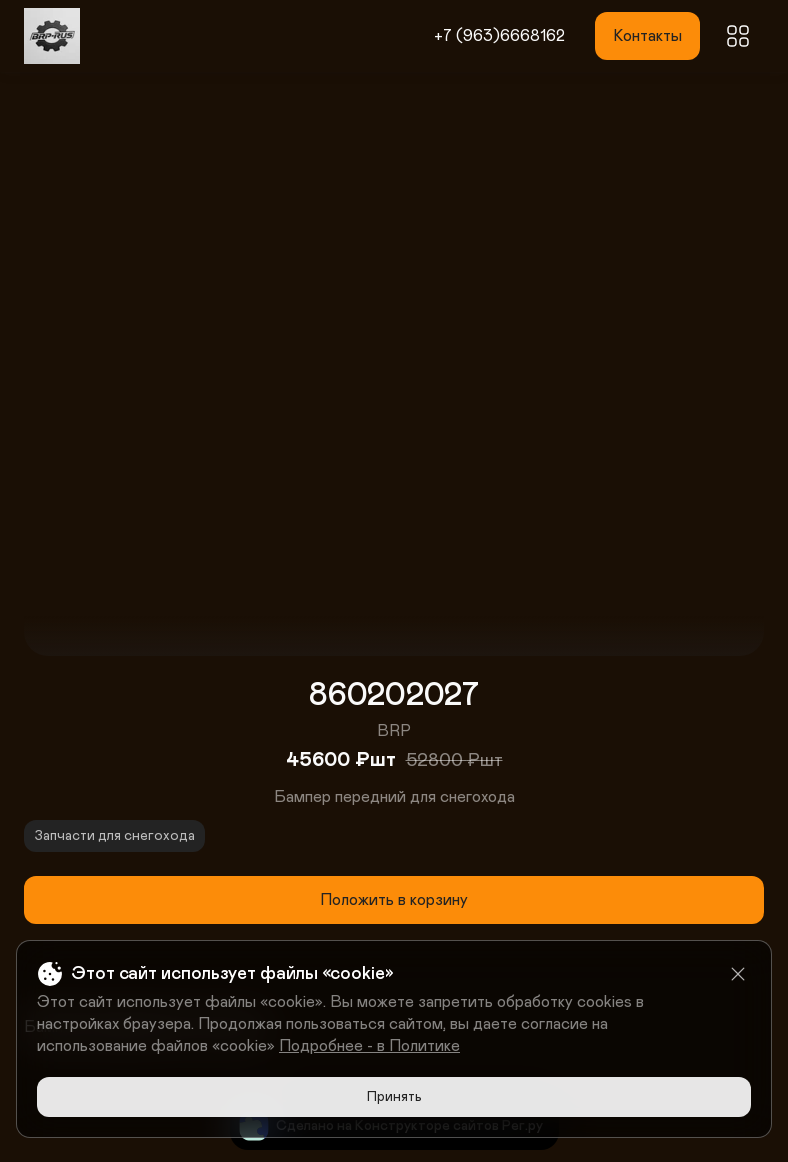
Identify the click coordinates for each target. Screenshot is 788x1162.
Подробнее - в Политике (369, 1046)
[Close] (738, 974)
